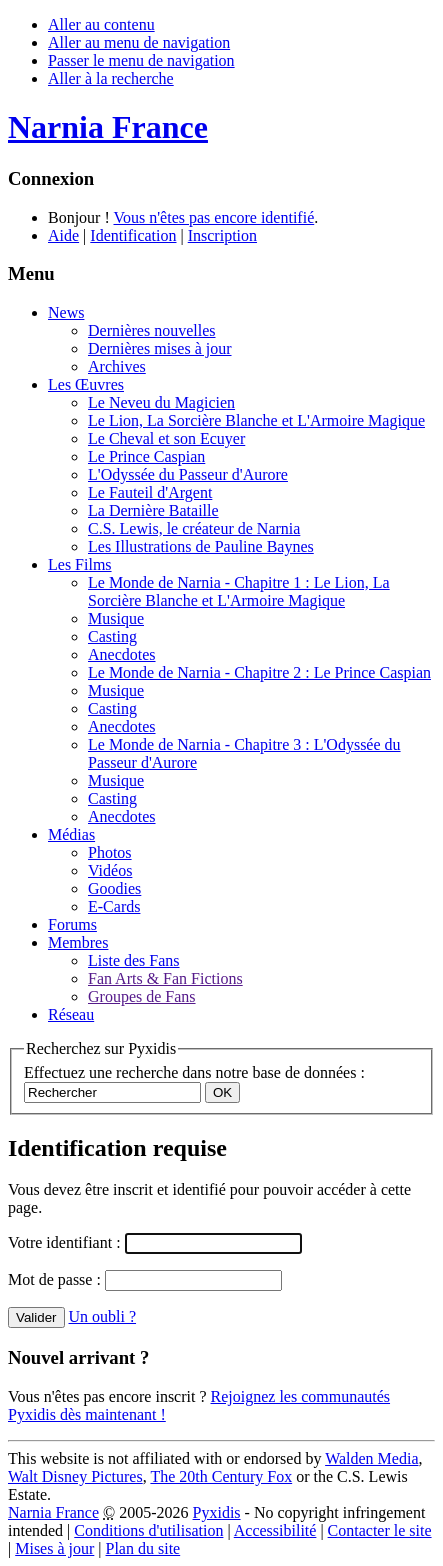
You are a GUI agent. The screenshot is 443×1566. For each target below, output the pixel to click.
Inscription (222, 235)
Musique (116, 618)
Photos (110, 852)
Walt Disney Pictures (75, 1476)
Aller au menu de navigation (139, 42)
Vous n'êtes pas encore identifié (213, 217)
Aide (63, 235)
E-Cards (114, 906)
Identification (133, 235)
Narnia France (53, 1512)
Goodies (114, 888)
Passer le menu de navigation (141, 60)
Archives (117, 366)
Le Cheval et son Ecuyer (166, 438)
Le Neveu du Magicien (161, 402)
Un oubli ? (103, 1316)
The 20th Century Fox (221, 1476)
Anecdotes (122, 654)
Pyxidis (217, 1512)
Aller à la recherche (111, 78)
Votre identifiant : (66, 1242)
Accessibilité (275, 1530)
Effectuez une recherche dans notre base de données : (194, 1072)
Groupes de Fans (142, 996)
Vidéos (110, 870)
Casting (112, 636)
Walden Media (371, 1458)
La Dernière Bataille (153, 510)
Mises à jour (54, 1548)
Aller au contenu (101, 24)
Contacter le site (380, 1530)
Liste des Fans (134, 960)
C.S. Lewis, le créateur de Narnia (194, 528)
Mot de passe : (56, 1279)
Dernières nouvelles (152, 330)
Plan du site (143, 1548)
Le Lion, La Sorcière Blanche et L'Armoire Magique (256, 420)
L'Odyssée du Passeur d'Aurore (188, 474)
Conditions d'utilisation (148, 1530)
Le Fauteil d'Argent (150, 492)
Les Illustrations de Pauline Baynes (201, 546)
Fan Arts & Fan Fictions (165, 978)
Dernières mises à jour (160, 348)
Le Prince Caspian (146, 456)
